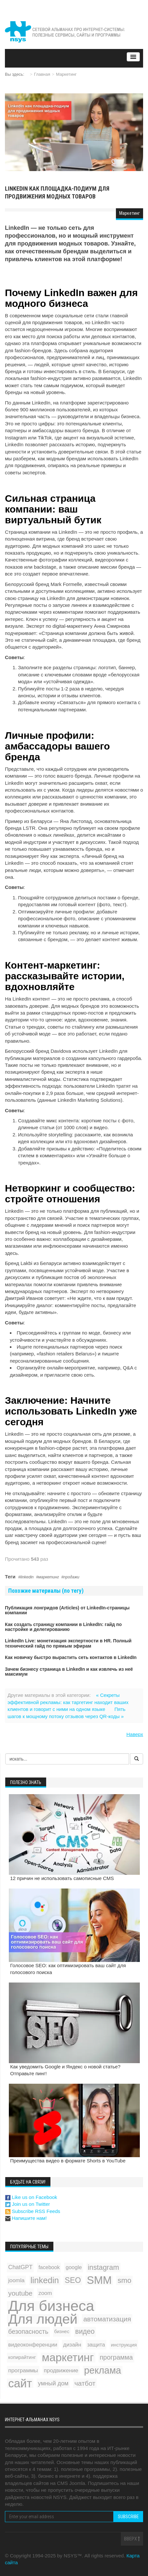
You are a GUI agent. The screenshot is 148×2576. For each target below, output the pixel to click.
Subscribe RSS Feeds (32, 2211)
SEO (73, 2280)
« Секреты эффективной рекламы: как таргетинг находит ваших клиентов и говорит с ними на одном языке (68, 1702)
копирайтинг (22, 2357)
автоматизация (107, 2319)
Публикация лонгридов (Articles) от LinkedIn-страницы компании (67, 1610)
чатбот (84, 2383)
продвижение (61, 2370)
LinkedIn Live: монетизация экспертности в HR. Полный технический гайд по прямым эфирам (68, 1643)
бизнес (61, 2331)
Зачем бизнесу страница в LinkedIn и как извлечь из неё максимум (69, 1672)
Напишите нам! (26, 2218)
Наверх (134, 1734)
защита (96, 2344)
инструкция (124, 2344)
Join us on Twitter (27, 2204)
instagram (103, 2267)
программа (116, 2357)
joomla (16, 2280)
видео (85, 2331)
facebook (49, 2267)
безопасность (28, 2331)
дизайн (72, 2345)
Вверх (132, 2539)
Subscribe (128, 2516)
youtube (20, 2293)
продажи (71, 1577)
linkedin (27, 1577)
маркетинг (48, 1577)
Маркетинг (66, 74)
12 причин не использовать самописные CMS (62, 1878)
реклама (102, 2370)
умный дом (53, 2383)
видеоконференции (32, 2344)
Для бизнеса (51, 2306)
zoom (45, 2293)
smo (124, 2280)
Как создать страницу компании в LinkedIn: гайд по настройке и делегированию (63, 1627)
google (73, 2267)
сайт (20, 2383)
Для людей (42, 2319)
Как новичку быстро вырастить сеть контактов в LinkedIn (71, 1657)
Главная (42, 74)
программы (23, 2370)
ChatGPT (20, 2267)
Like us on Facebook (31, 2197)
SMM (99, 2280)
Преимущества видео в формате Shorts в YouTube (67, 2160)
